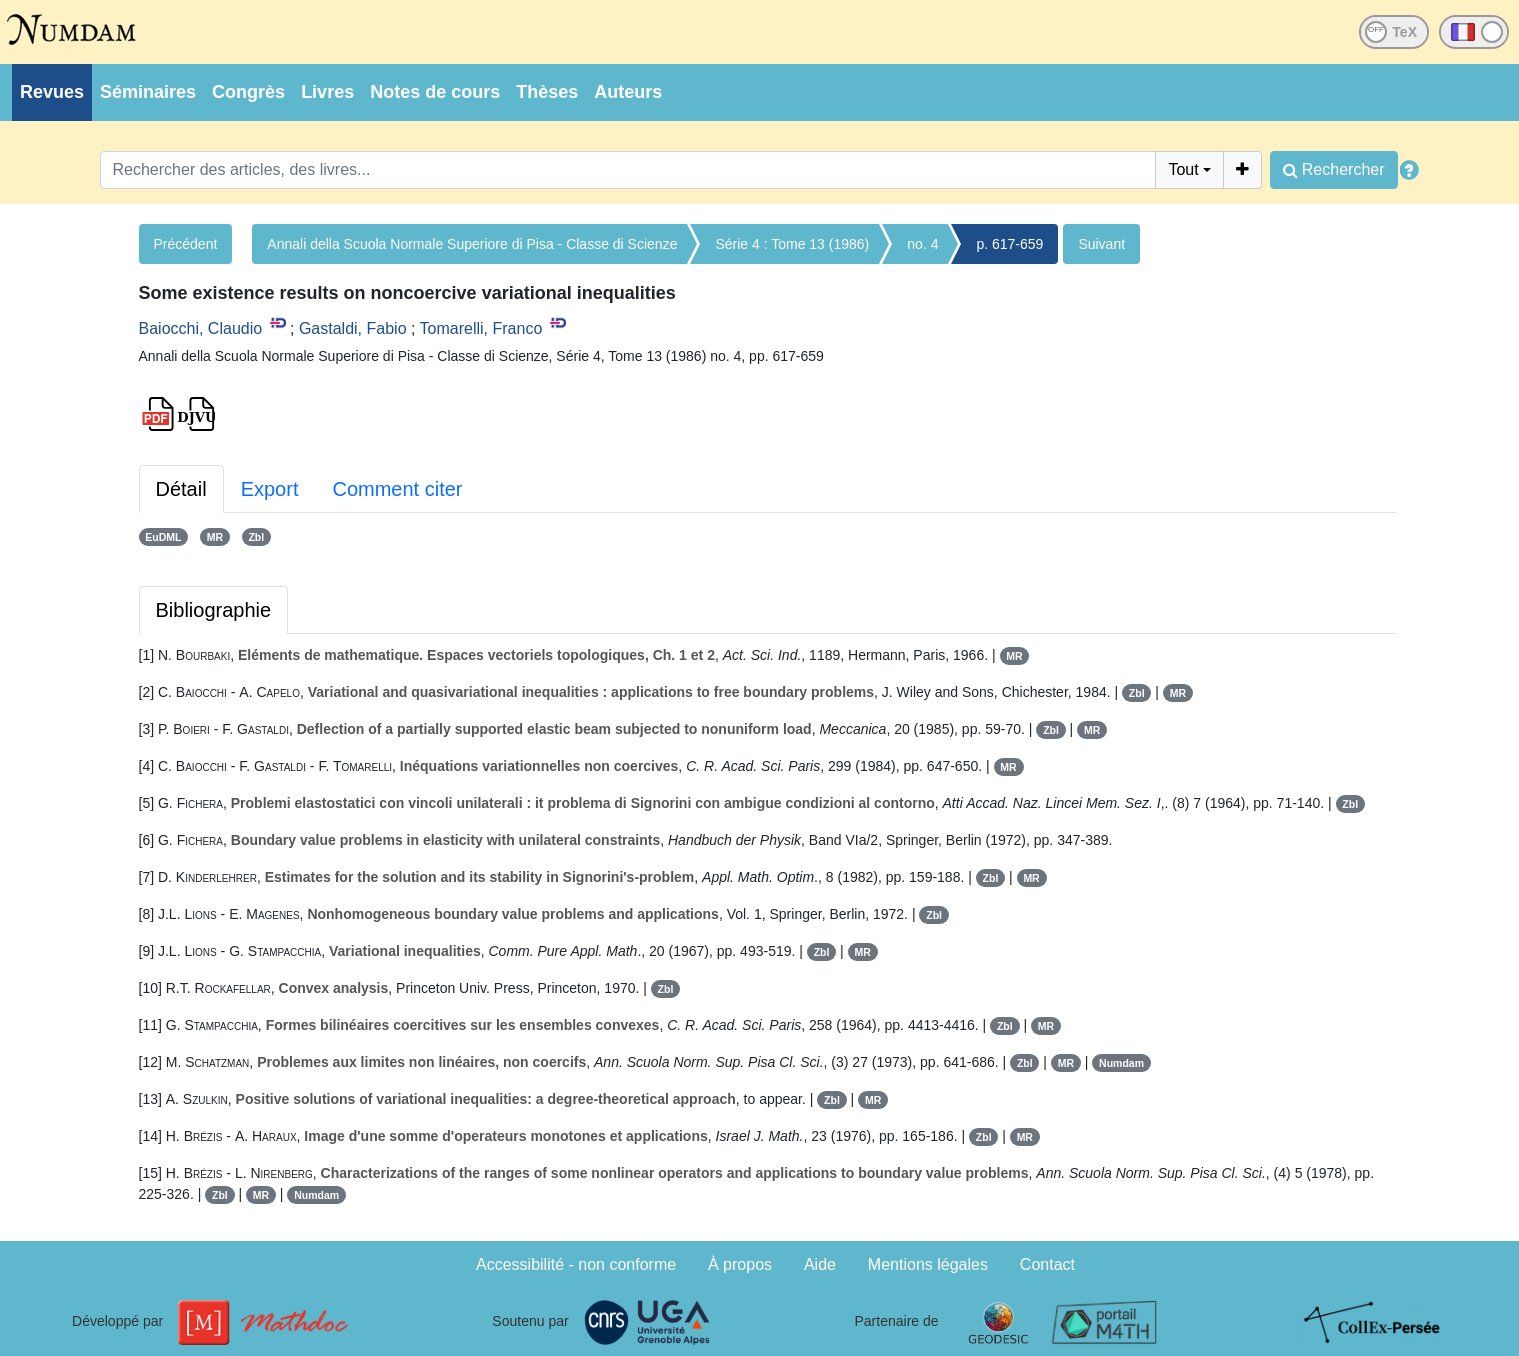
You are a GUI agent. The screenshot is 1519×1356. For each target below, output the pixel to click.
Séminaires (148, 92)
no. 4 (922, 244)
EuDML (163, 537)
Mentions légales (928, 1264)
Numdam (1121, 1063)
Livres (327, 92)
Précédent (186, 244)
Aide (820, 1264)
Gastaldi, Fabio (353, 328)
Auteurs (628, 92)
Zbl (256, 537)
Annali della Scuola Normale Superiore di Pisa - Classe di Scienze (472, 244)
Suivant (1101, 244)
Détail (181, 489)
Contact (1047, 1264)
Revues (52, 92)
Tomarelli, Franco (481, 328)
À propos (740, 1264)
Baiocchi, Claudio (201, 328)
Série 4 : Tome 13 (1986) (792, 244)
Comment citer (397, 489)
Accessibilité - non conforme (576, 1264)
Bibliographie (214, 610)
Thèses (547, 92)
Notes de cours (435, 92)
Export (270, 489)
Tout (1183, 169)
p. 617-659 (1009, 244)
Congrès (248, 92)
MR (215, 537)
